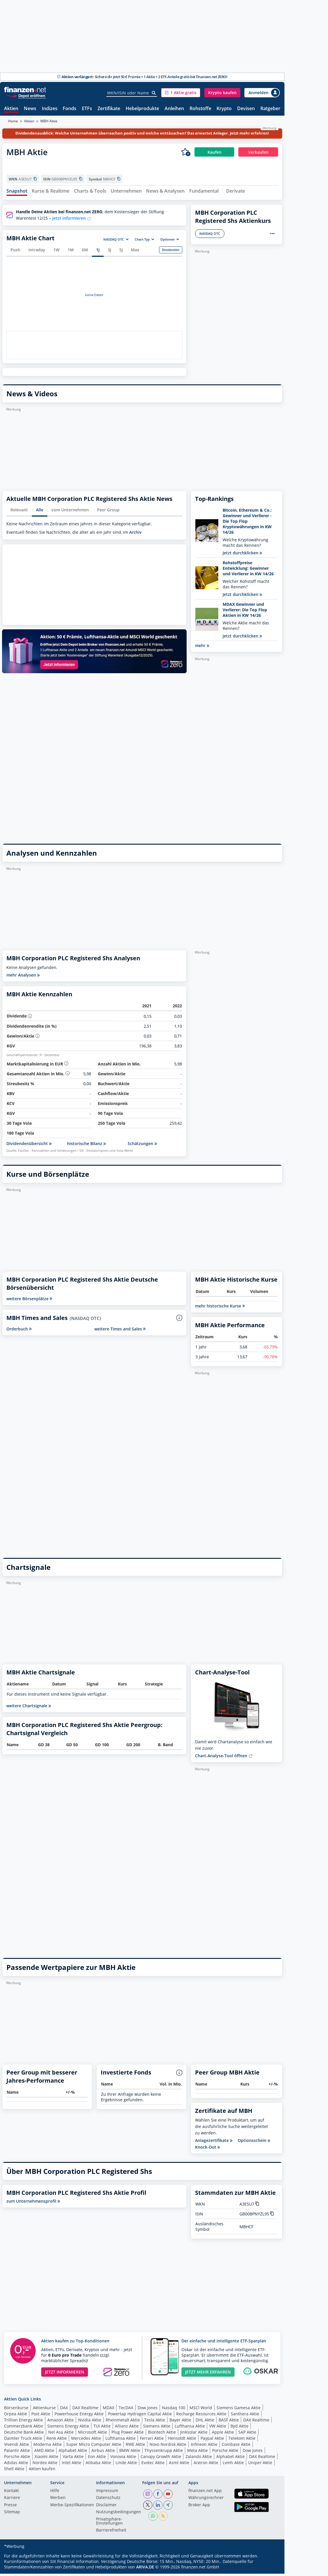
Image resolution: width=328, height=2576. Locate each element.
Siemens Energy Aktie (68, 2428)
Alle (39, 512)
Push (15, 252)
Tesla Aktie (154, 2422)
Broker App (199, 2507)
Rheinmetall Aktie (123, 2422)
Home (13, 121)
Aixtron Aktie (206, 2465)
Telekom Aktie (241, 2441)
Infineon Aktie (204, 2447)
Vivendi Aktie (16, 2447)
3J (109, 252)
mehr (202, 648)
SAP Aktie (247, 2434)
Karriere (12, 2500)
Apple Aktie (223, 2434)
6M (85, 252)
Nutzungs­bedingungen (118, 2514)
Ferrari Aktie (152, 2441)
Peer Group (108, 512)
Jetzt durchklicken (242, 555)
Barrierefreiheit (111, 2533)
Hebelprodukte (142, 109)
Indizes (49, 109)
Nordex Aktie (45, 2465)
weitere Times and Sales (120, 1331)
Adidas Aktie (16, 2465)
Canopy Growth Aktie (160, 2459)
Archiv (135, 535)
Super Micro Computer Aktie (93, 2447)
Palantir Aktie (17, 2453)
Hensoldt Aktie (182, 2441)
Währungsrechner (206, 2500)
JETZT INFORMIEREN (64, 2374)
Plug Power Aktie (127, 2434)
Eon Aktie (97, 2459)
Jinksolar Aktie (194, 2434)
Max (135, 252)
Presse (10, 2507)
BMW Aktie (129, 2453)
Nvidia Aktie (89, 2422)
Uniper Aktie (260, 2465)
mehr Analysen (23, 977)
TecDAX (126, 2410)
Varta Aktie (73, 2459)
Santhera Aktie (245, 2416)
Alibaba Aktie (98, 2465)
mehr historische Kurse (220, 1308)
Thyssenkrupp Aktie (164, 2453)
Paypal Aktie (212, 2441)
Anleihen (174, 109)
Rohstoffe (200, 109)
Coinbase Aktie (236, 2447)
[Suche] (154, 93)
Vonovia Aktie (123, 2459)
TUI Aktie (102, 2428)
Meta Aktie (197, 2453)
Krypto (224, 109)
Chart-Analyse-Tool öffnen (223, 1758)
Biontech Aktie (162, 2434)
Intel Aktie (71, 2465)
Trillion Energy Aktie (23, 2422)
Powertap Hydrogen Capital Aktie (140, 2416)
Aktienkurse (44, 2410)
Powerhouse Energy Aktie (79, 2416)
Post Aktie (40, 2416)
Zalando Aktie (198, 2459)
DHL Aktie (205, 2422)
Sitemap (12, 2514)
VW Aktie (217, 2428)
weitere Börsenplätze (29, 1301)
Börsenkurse (16, 2410)
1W (56, 252)
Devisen (246, 109)
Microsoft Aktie (92, 2434)
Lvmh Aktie (233, 2465)
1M (71, 252)
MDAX (108, 2410)
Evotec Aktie (153, 2465)
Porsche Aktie (225, 2453)
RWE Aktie (135, 2447)
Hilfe (54, 2493)
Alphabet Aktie (73, 2453)
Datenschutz (108, 2500)
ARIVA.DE (145, 2569)
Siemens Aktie (156, 2428)
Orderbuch (19, 1331)
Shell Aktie (14, 2471)
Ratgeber (270, 109)
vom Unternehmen (70, 512)
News (30, 109)
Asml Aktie (179, 2465)
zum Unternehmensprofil (33, 2203)
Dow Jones (148, 2410)
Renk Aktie (56, 2441)
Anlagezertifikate (214, 2143)
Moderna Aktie (47, 2447)
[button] (180, 92)
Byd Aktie (239, 2428)
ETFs (87, 109)
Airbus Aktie (103, 2453)
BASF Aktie (229, 2422)
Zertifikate (109, 109)
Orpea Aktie (15, 2416)
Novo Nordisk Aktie (167, 2447)
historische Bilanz (86, 1146)
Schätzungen (142, 1146)
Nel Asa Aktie (61, 2434)
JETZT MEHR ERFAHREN (208, 2374)
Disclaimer (106, 2507)
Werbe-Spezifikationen (72, 2507)
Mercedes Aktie (86, 2441)
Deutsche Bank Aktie (24, 2434)
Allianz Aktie (127, 2428)
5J (121, 252)
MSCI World (201, 2410)
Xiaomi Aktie (46, 2459)
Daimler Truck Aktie (23, 2441)
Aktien (11, 109)
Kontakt (11, 2493)
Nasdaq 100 (173, 2410)
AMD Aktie (44, 2453)
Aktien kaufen (42, 2471)
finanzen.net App (205, 2493)
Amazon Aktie (60, 2422)
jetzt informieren (71, 220)
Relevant (19, 512)
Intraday (36, 252)
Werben (58, 2500)
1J (98, 252)
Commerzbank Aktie (23, 2428)
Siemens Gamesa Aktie (239, 2410)
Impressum (107, 2493)
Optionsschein (254, 2143)
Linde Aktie (126, 2465)
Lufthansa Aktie (190, 2428)
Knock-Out (207, 2149)
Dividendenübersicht (29, 1146)
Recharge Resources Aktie (201, 2416)
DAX (64, 2410)
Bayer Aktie (180, 2422)
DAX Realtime (85, 2410)
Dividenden (170, 252)
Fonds (69, 109)
